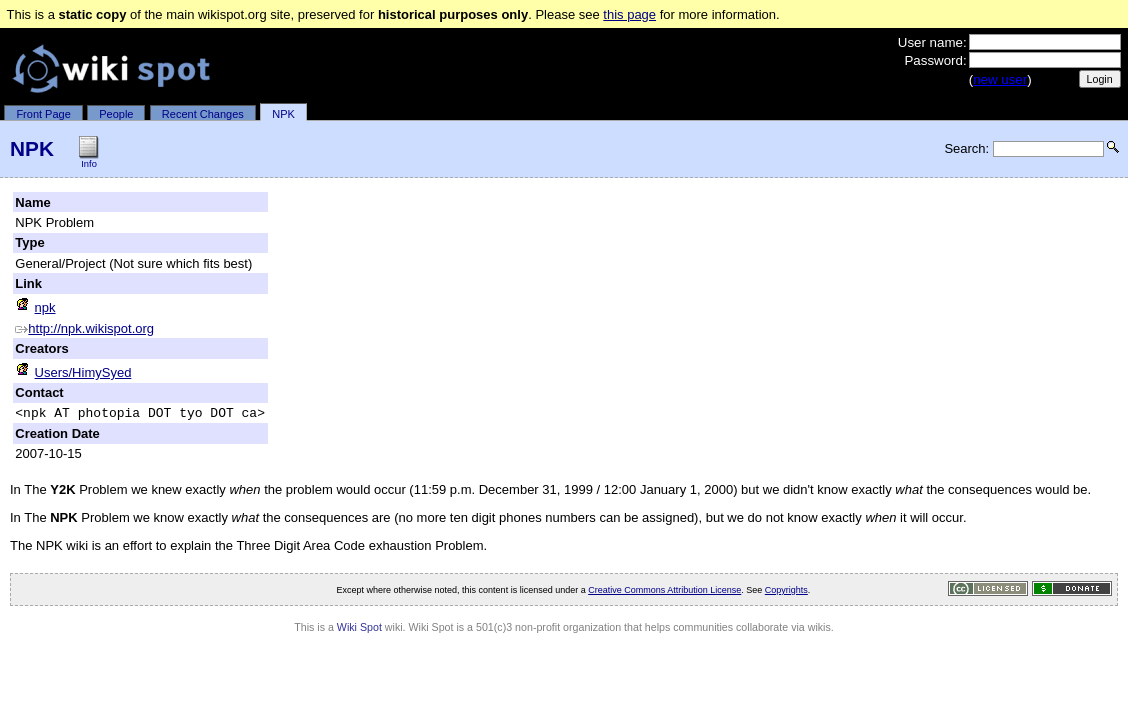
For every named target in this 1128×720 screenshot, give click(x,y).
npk (35, 307)
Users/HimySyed (73, 372)
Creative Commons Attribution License (664, 593)
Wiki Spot (359, 630)
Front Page (43, 114)
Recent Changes (203, 114)
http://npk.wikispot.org (84, 328)
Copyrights (786, 593)
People (116, 114)
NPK (283, 114)
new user (1000, 79)
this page (629, 14)
